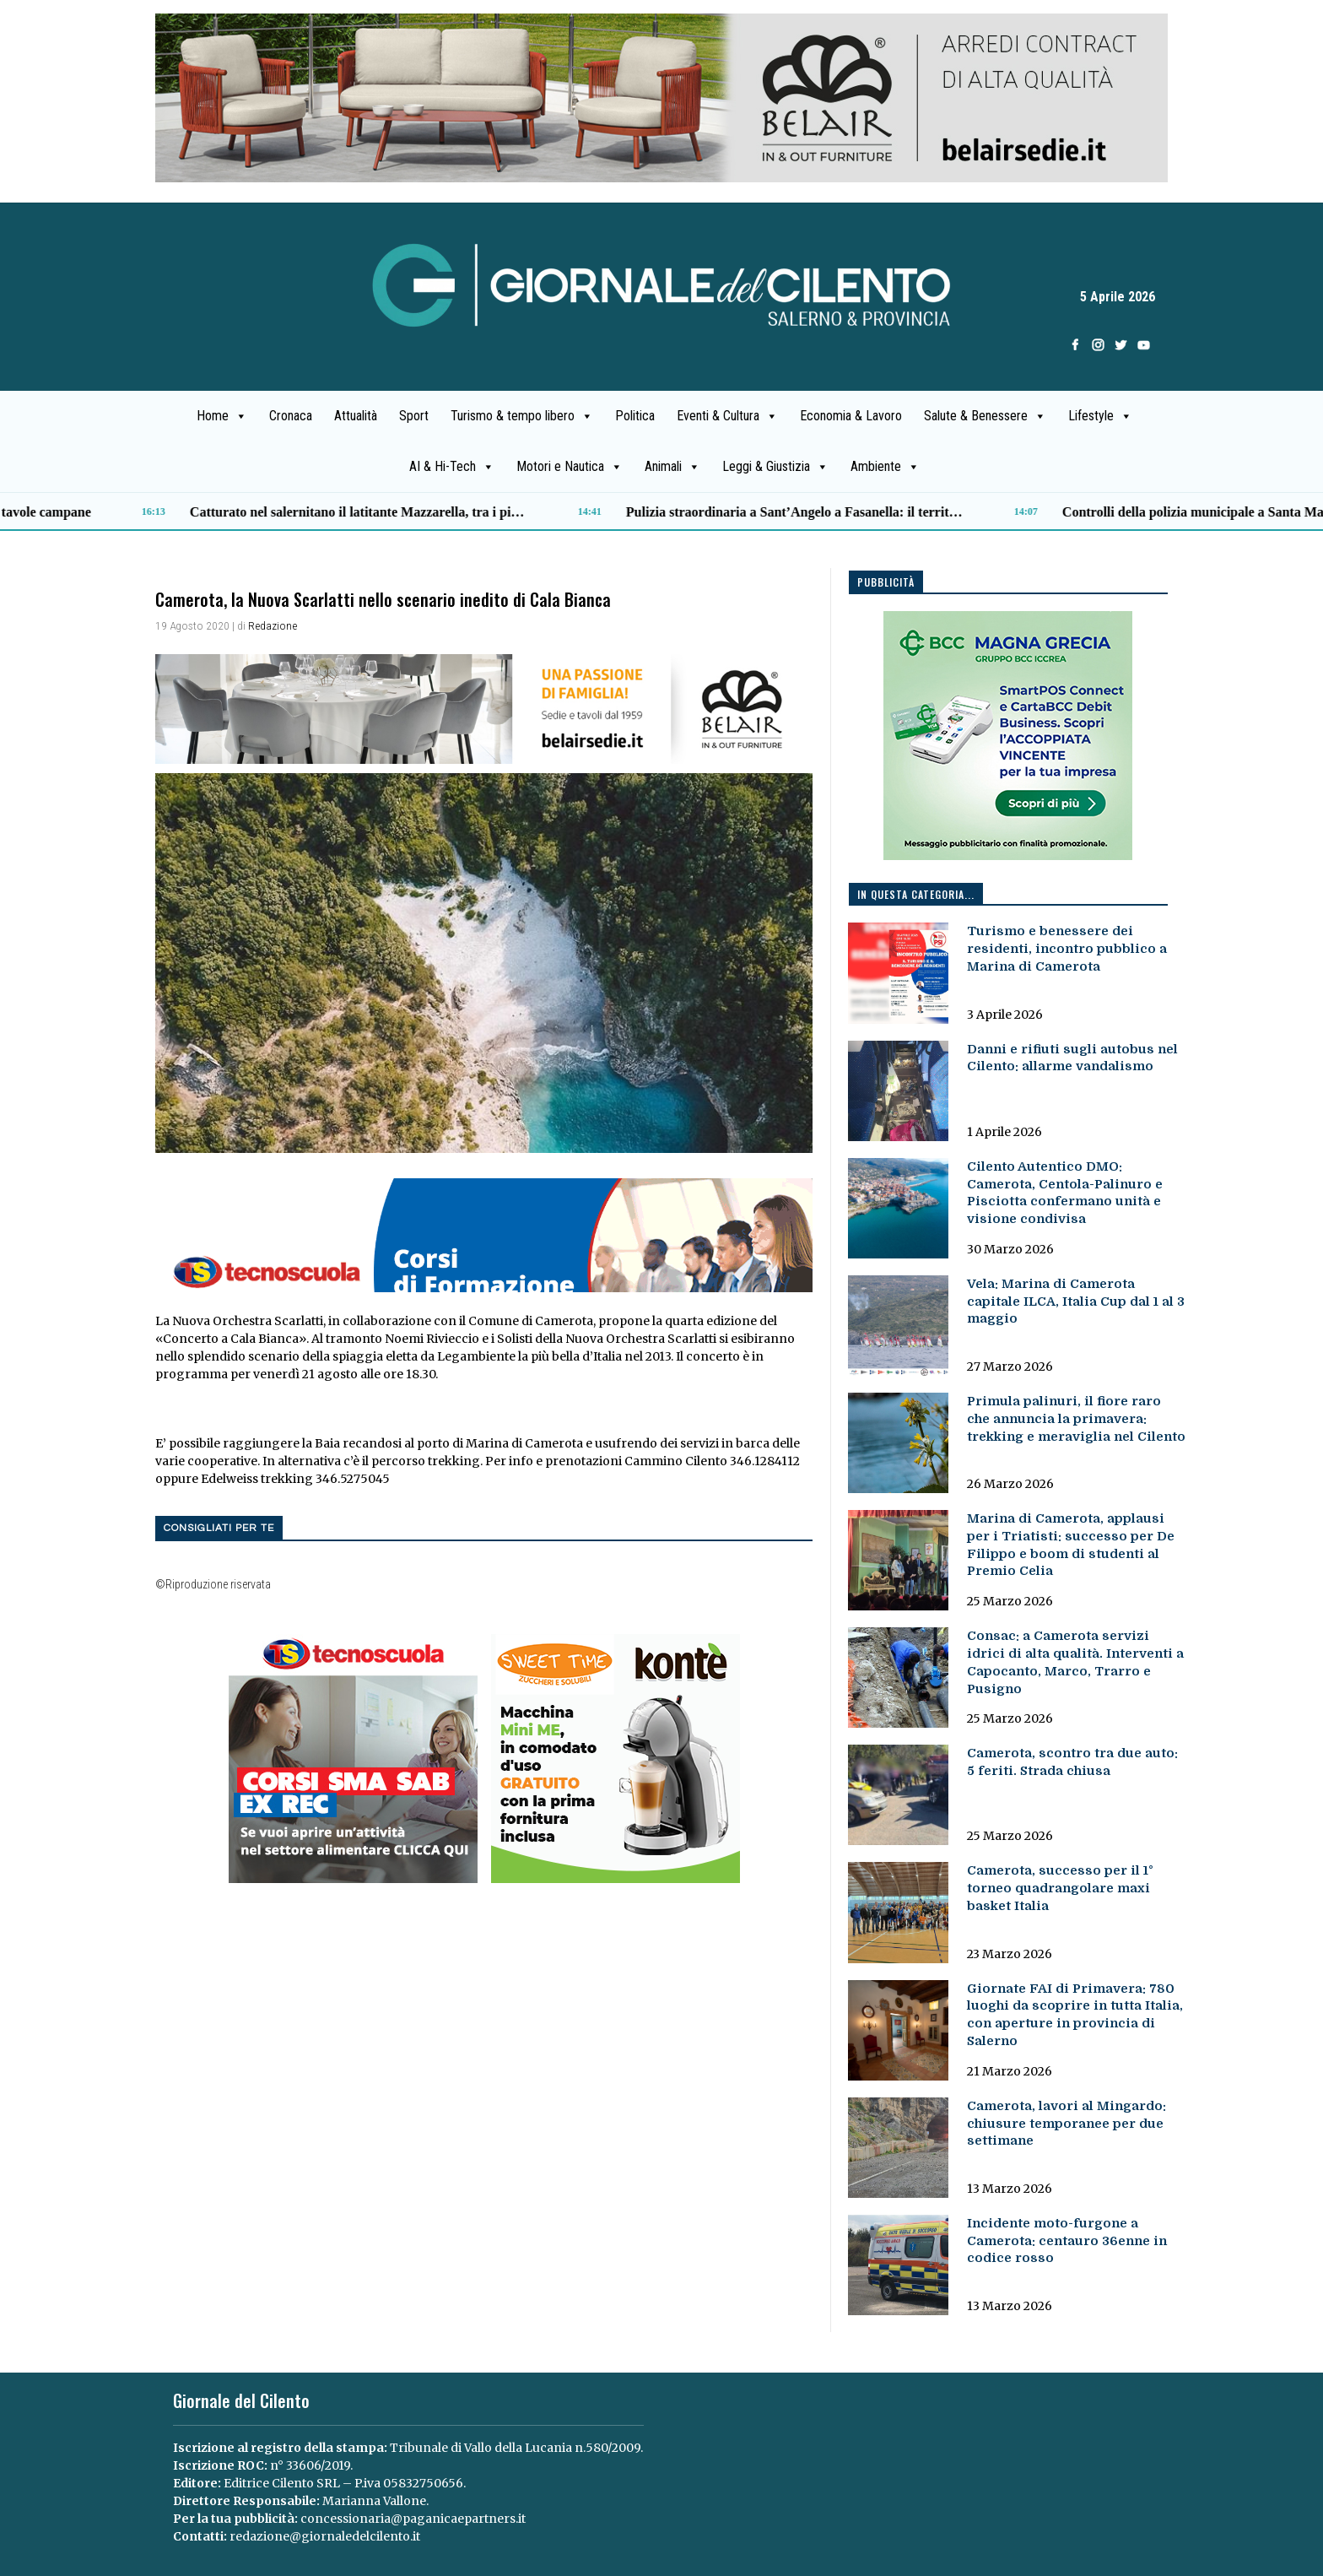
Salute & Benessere (985, 416)
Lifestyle (1100, 416)
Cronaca (290, 416)
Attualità (355, 416)
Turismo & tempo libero (522, 416)
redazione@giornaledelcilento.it (325, 2536)
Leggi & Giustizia (775, 466)
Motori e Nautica (569, 466)
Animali (672, 466)
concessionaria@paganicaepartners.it (413, 2518)
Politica (635, 416)
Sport (414, 416)
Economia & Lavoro (851, 416)
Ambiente (885, 466)
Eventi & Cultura (727, 416)
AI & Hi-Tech (451, 466)
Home (222, 416)
